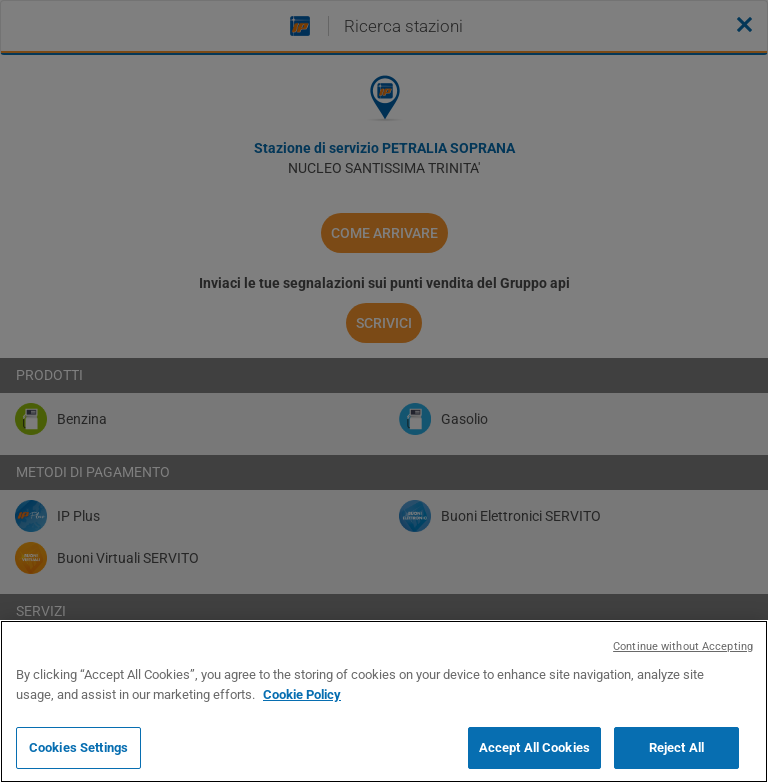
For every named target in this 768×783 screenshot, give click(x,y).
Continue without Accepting (683, 646)
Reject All (676, 747)
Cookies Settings (78, 747)
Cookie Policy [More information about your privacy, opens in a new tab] (302, 694)
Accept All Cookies (534, 747)
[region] (384, 701)
